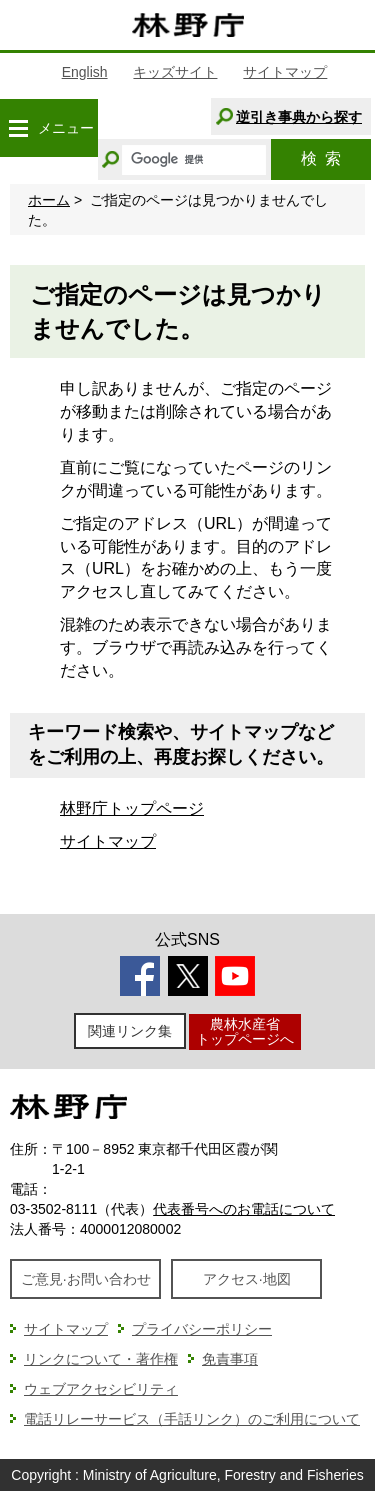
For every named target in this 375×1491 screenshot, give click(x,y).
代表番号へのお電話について (244, 1209)
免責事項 (230, 1359)
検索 (321, 158)
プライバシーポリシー (202, 1329)
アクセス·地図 (247, 1279)
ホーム (49, 200)
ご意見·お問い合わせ (86, 1279)
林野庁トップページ (132, 808)
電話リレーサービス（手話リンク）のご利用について (192, 1419)
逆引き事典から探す (299, 117)
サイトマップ (285, 72)
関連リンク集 (130, 1031)
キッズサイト (175, 72)
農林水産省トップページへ (245, 1031)
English (85, 72)
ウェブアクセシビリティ (101, 1389)
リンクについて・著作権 (101, 1359)
